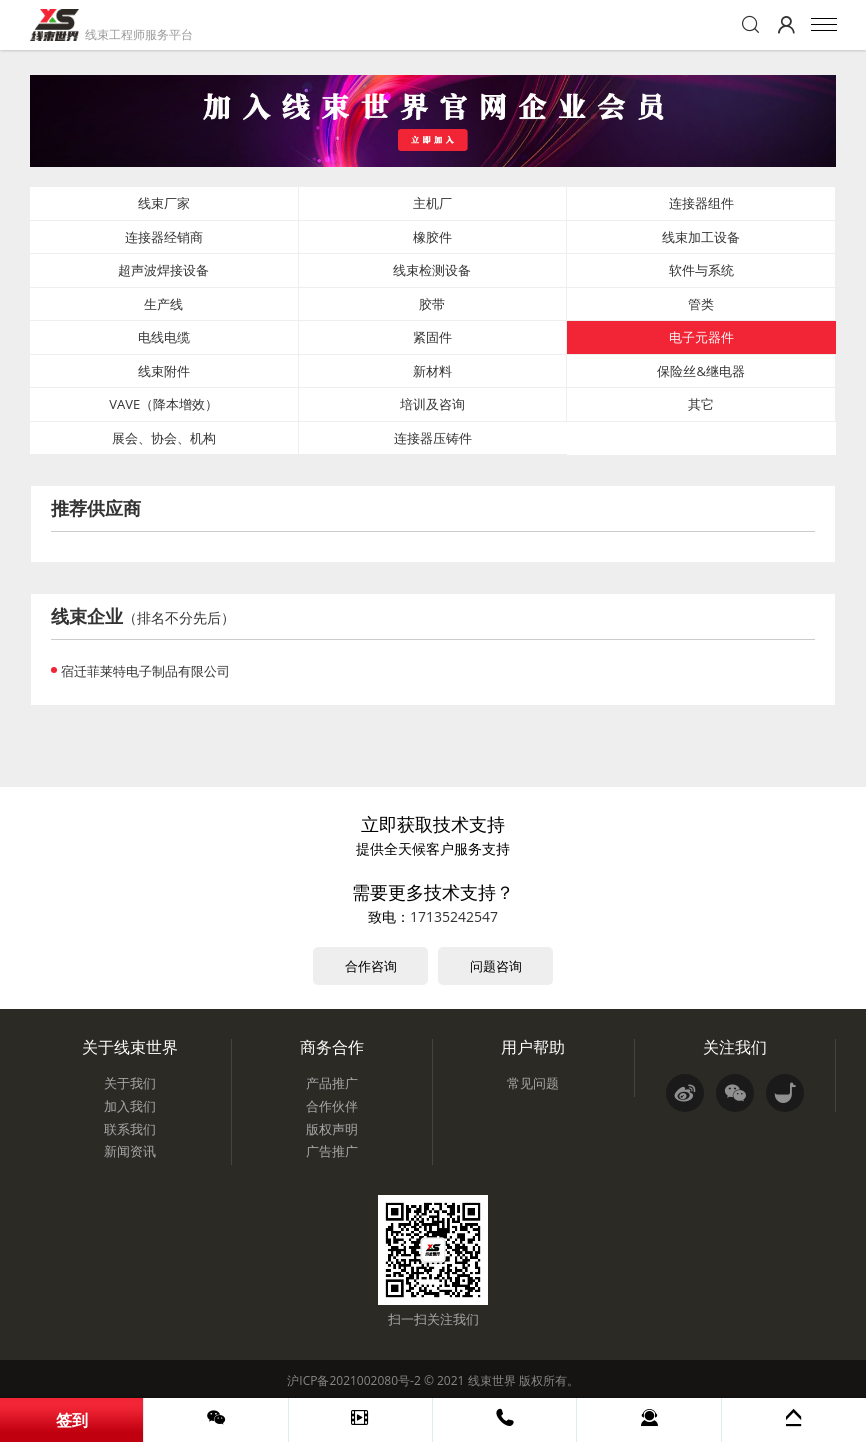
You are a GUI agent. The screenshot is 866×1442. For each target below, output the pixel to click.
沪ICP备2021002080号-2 (353, 1380)
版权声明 (332, 1129)
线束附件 (164, 371)
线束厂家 (164, 203)
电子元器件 (701, 337)
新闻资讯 (130, 1151)
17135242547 (454, 916)
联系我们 (130, 1129)
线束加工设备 (701, 237)
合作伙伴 (332, 1106)
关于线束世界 (130, 1047)
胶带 (432, 304)
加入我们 (130, 1106)
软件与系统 (701, 270)
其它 (701, 404)
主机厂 (432, 203)
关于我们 (130, 1083)
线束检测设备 (432, 270)
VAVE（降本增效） (163, 404)
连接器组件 (701, 203)
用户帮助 (533, 1047)
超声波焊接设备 (163, 270)
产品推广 (332, 1083)
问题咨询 (496, 966)
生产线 (163, 304)
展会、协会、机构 (164, 438)
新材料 (432, 371)
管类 (701, 304)
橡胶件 (432, 237)
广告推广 (332, 1151)
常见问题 (533, 1083)
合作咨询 (371, 966)
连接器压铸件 (433, 438)
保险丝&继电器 (700, 371)
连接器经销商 (164, 237)
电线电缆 (164, 337)
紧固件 (432, 337)
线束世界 (492, 1380)
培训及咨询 (432, 404)
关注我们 (735, 1047)
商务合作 (332, 1047)
